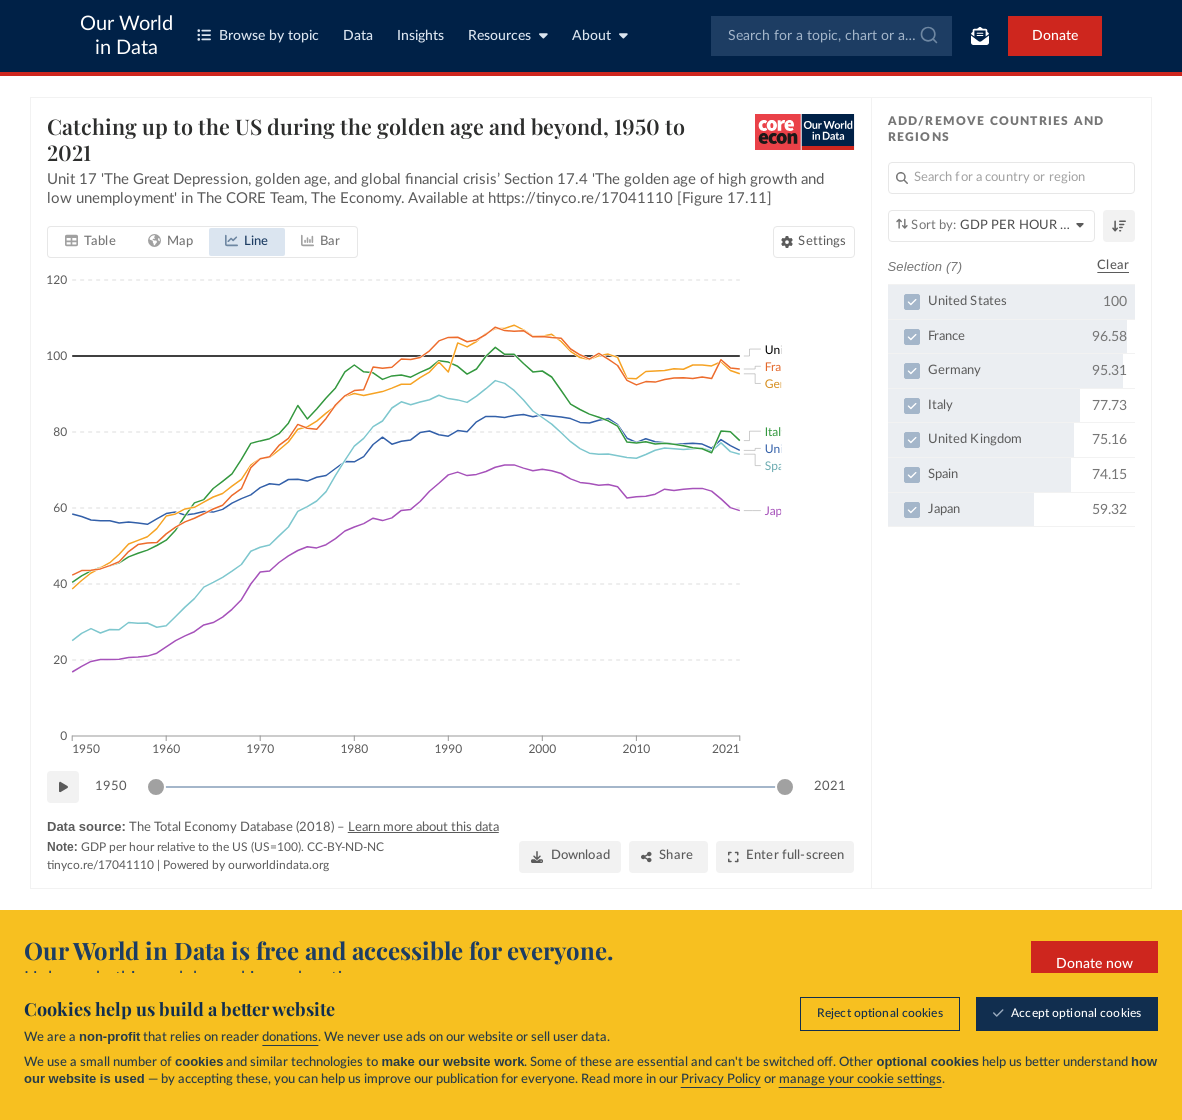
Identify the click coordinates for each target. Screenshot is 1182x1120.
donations (290, 1037)
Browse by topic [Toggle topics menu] (258, 35)
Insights (420, 36)
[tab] (90, 242)
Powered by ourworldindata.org (246, 865)
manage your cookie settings (860, 1079)
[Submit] (927, 36)
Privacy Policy (721, 1079)
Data (358, 36)
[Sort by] (992, 226)
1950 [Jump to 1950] (111, 786)
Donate (1055, 36)
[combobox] (831, 36)
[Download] (570, 857)
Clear (1113, 266)
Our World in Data (126, 36)
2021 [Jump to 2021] (830, 786)
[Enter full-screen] (785, 857)
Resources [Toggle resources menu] (508, 35)
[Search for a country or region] (1012, 178)
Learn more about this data (423, 827)
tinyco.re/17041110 (100, 865)
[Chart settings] (813, 242)
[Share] (668, 857)
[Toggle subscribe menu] (980, 36)
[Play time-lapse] (63, 787)
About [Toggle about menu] (600, 35)
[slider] (156, 787)
